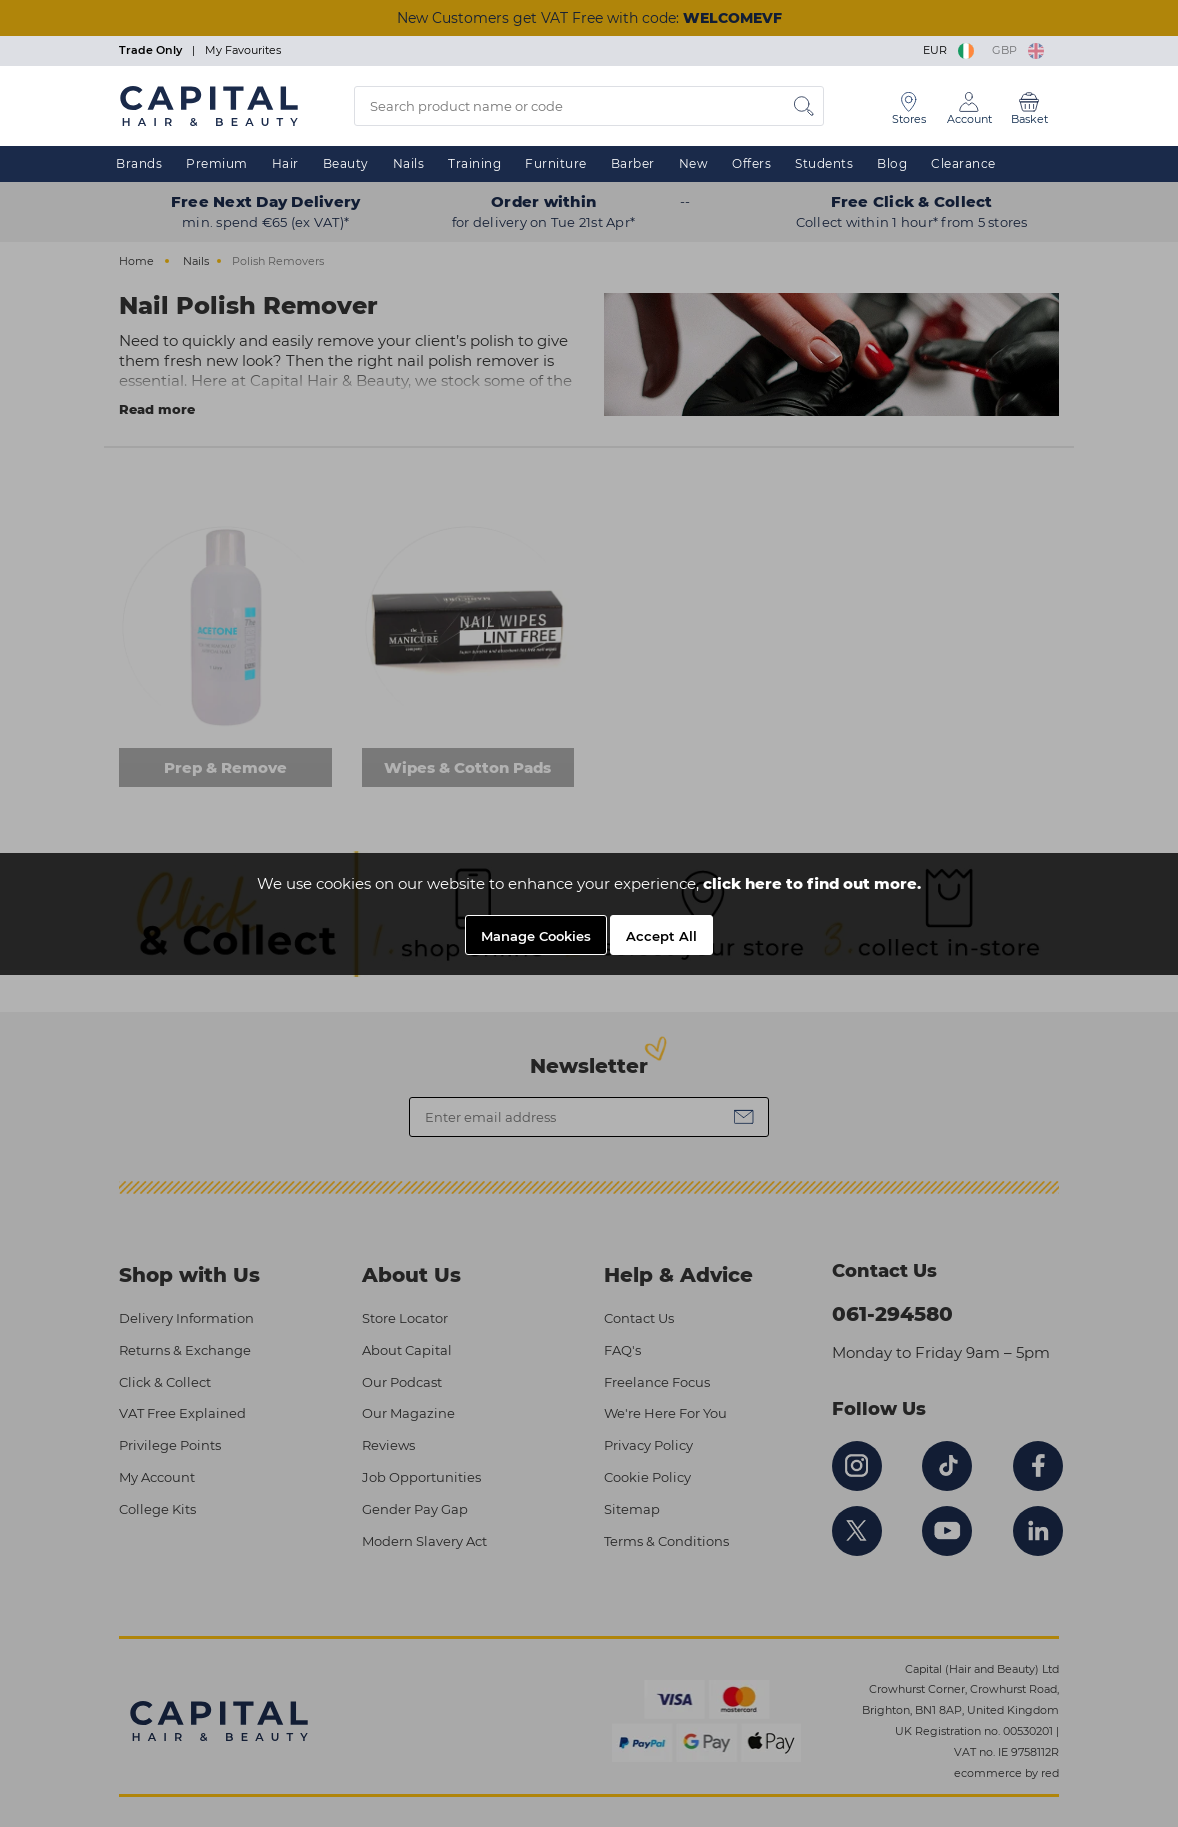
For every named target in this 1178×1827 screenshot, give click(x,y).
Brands (139, 163)
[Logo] (209, 105)
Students (824, 163)
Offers (751, 163)
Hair (285, 163)
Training (474, 163)
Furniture (556, 163)
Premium (217, 163)
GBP (1018, 50)
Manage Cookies (536, 936)
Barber (633, 163)
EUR (950, 50)
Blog (892, 163)
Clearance (963, 163)
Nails (409, 163)
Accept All (661, 936)
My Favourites (243, 50)
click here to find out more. (812, 883)
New (694, 163)
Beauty (346, 163)
